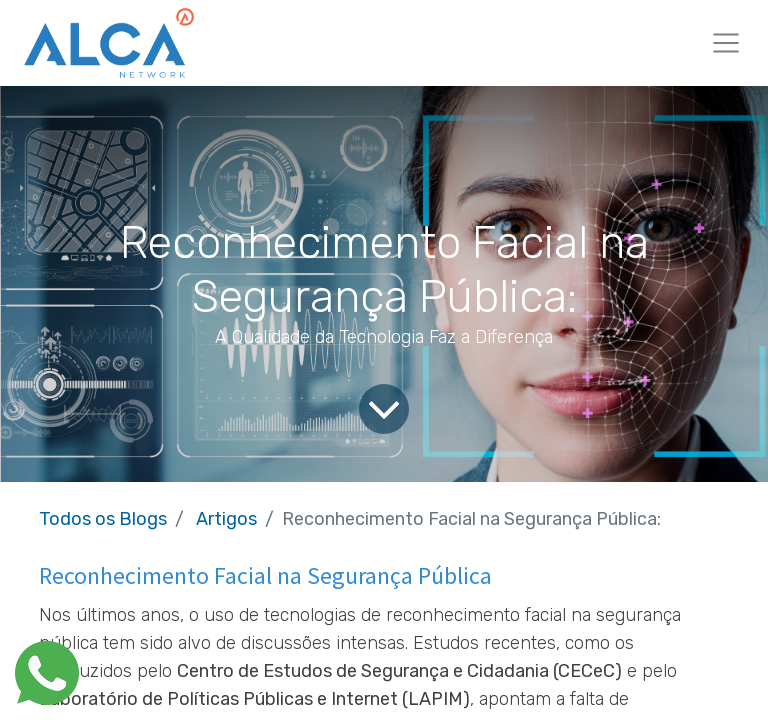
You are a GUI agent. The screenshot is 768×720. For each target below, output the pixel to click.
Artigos (226, 519)
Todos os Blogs (103, 519)
